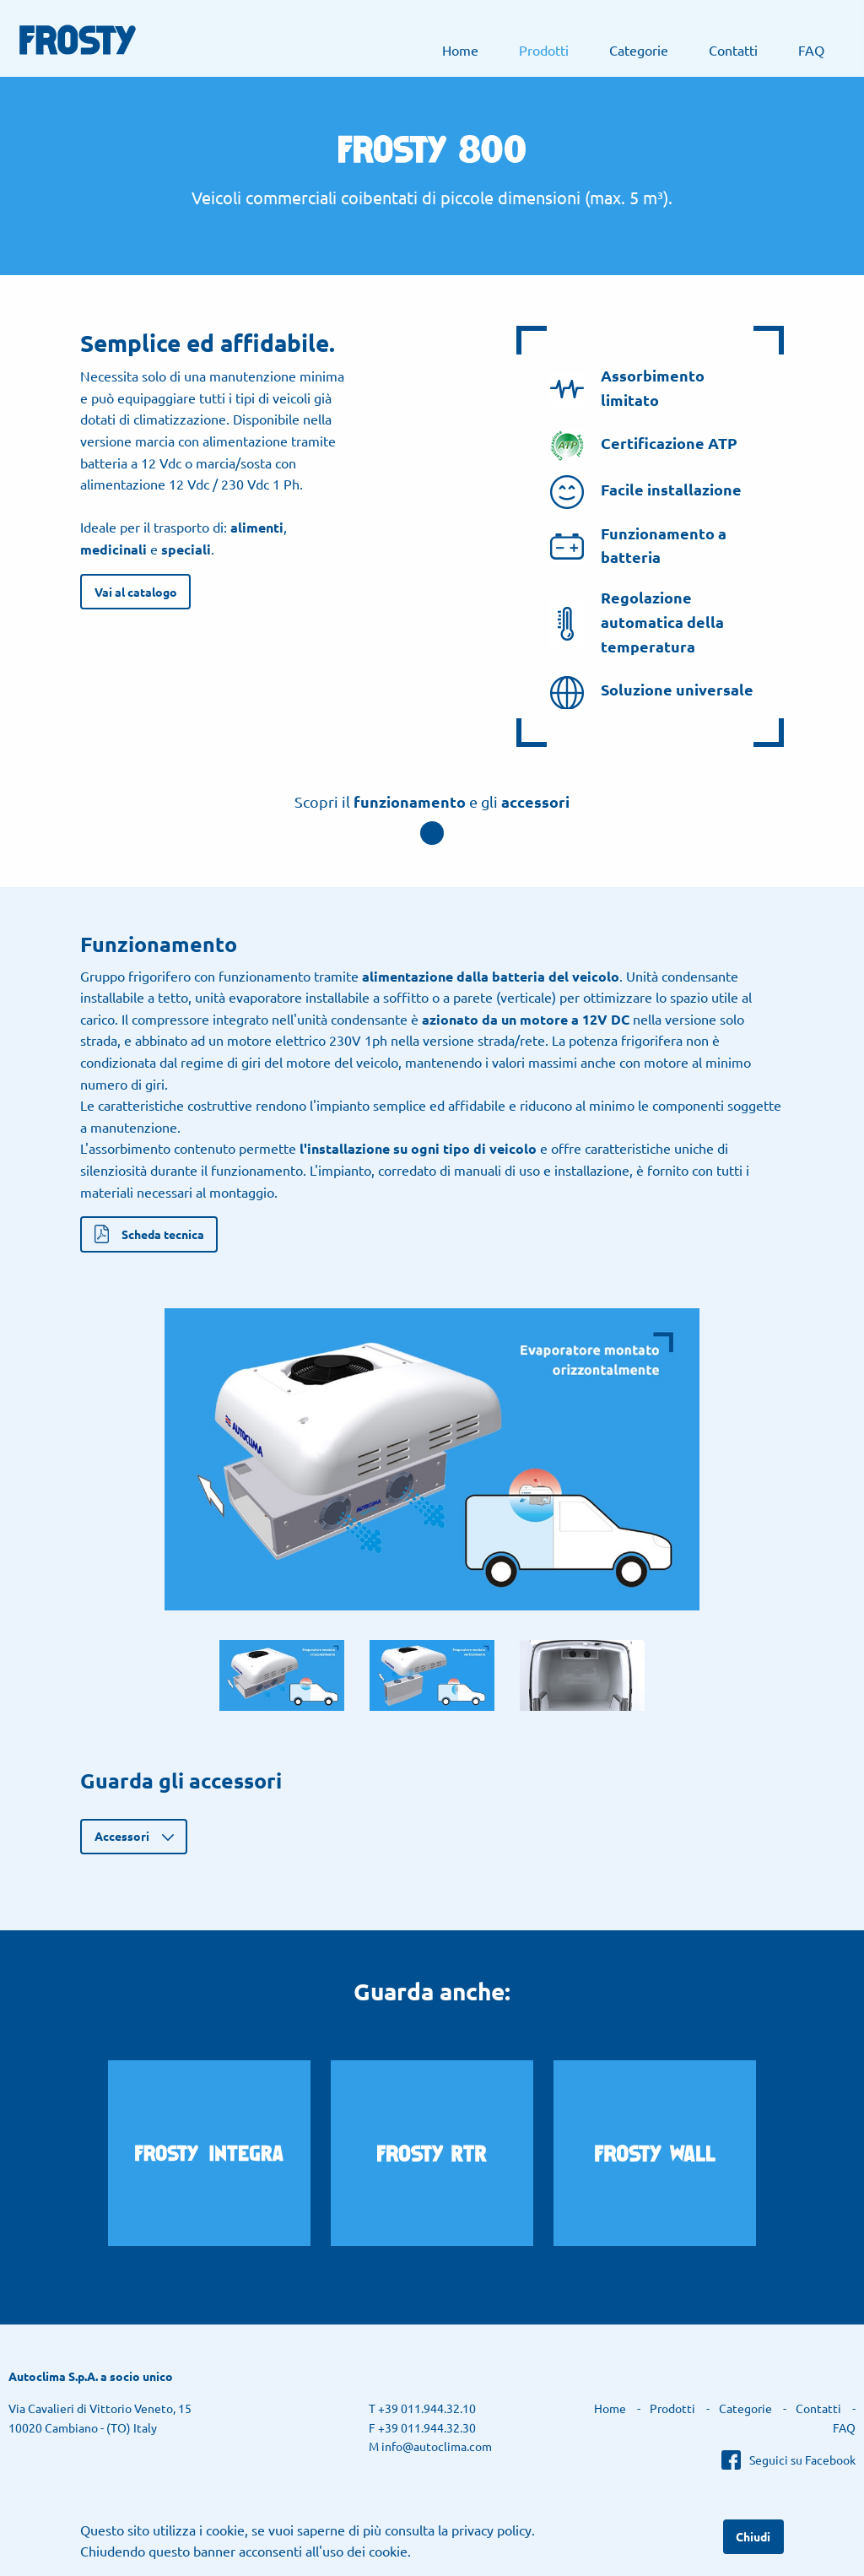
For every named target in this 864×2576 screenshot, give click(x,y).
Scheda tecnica (163, 1234)
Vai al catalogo (135, 591)
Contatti (733, 49)
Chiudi (753, 2536)
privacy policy (491, 2529)
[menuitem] (460, 50)
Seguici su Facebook (802, 2459)
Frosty (77, 39)
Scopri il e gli (432, 801)
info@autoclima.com (436, 2446)
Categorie (638, 49)
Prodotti (544, 49)
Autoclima (797, 17)
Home (460, 49)
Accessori (121, 1835)
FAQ (811, 49)
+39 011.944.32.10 (427, 2408)
